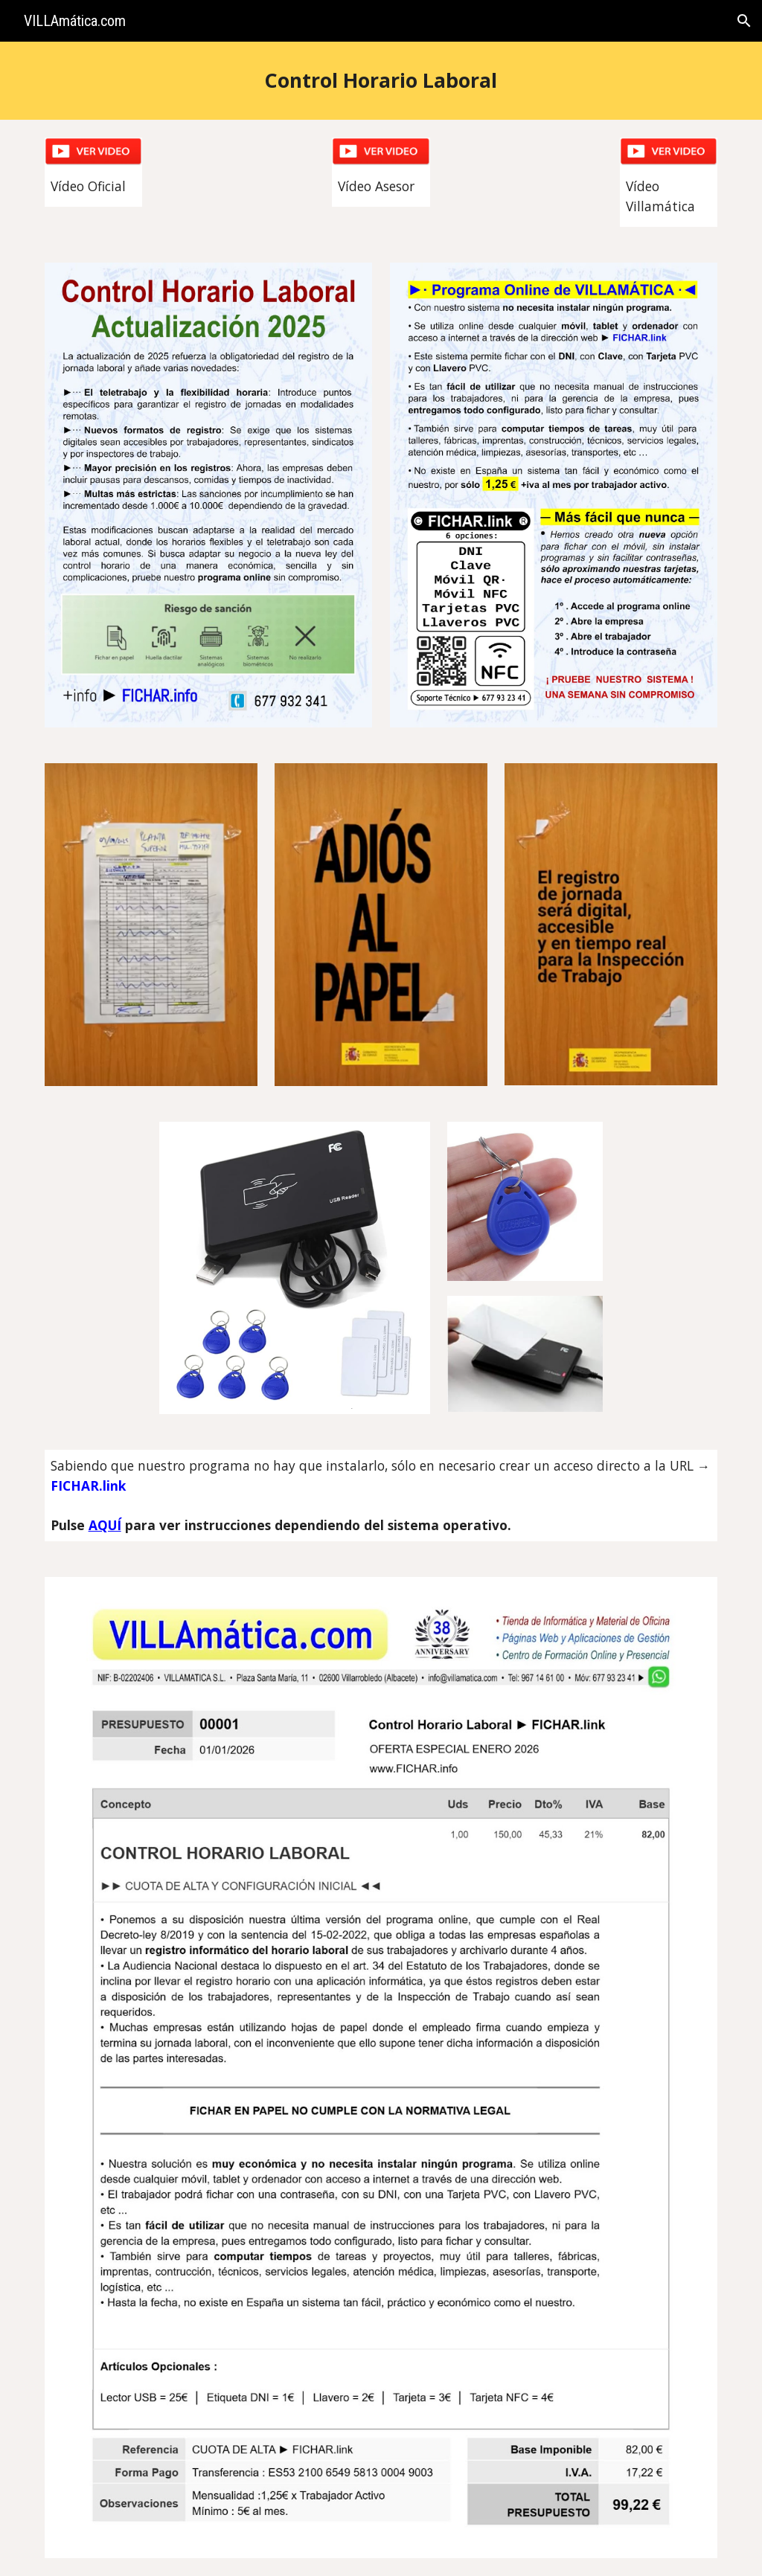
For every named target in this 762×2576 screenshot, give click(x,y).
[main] (380, 81)
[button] (744, 21)
